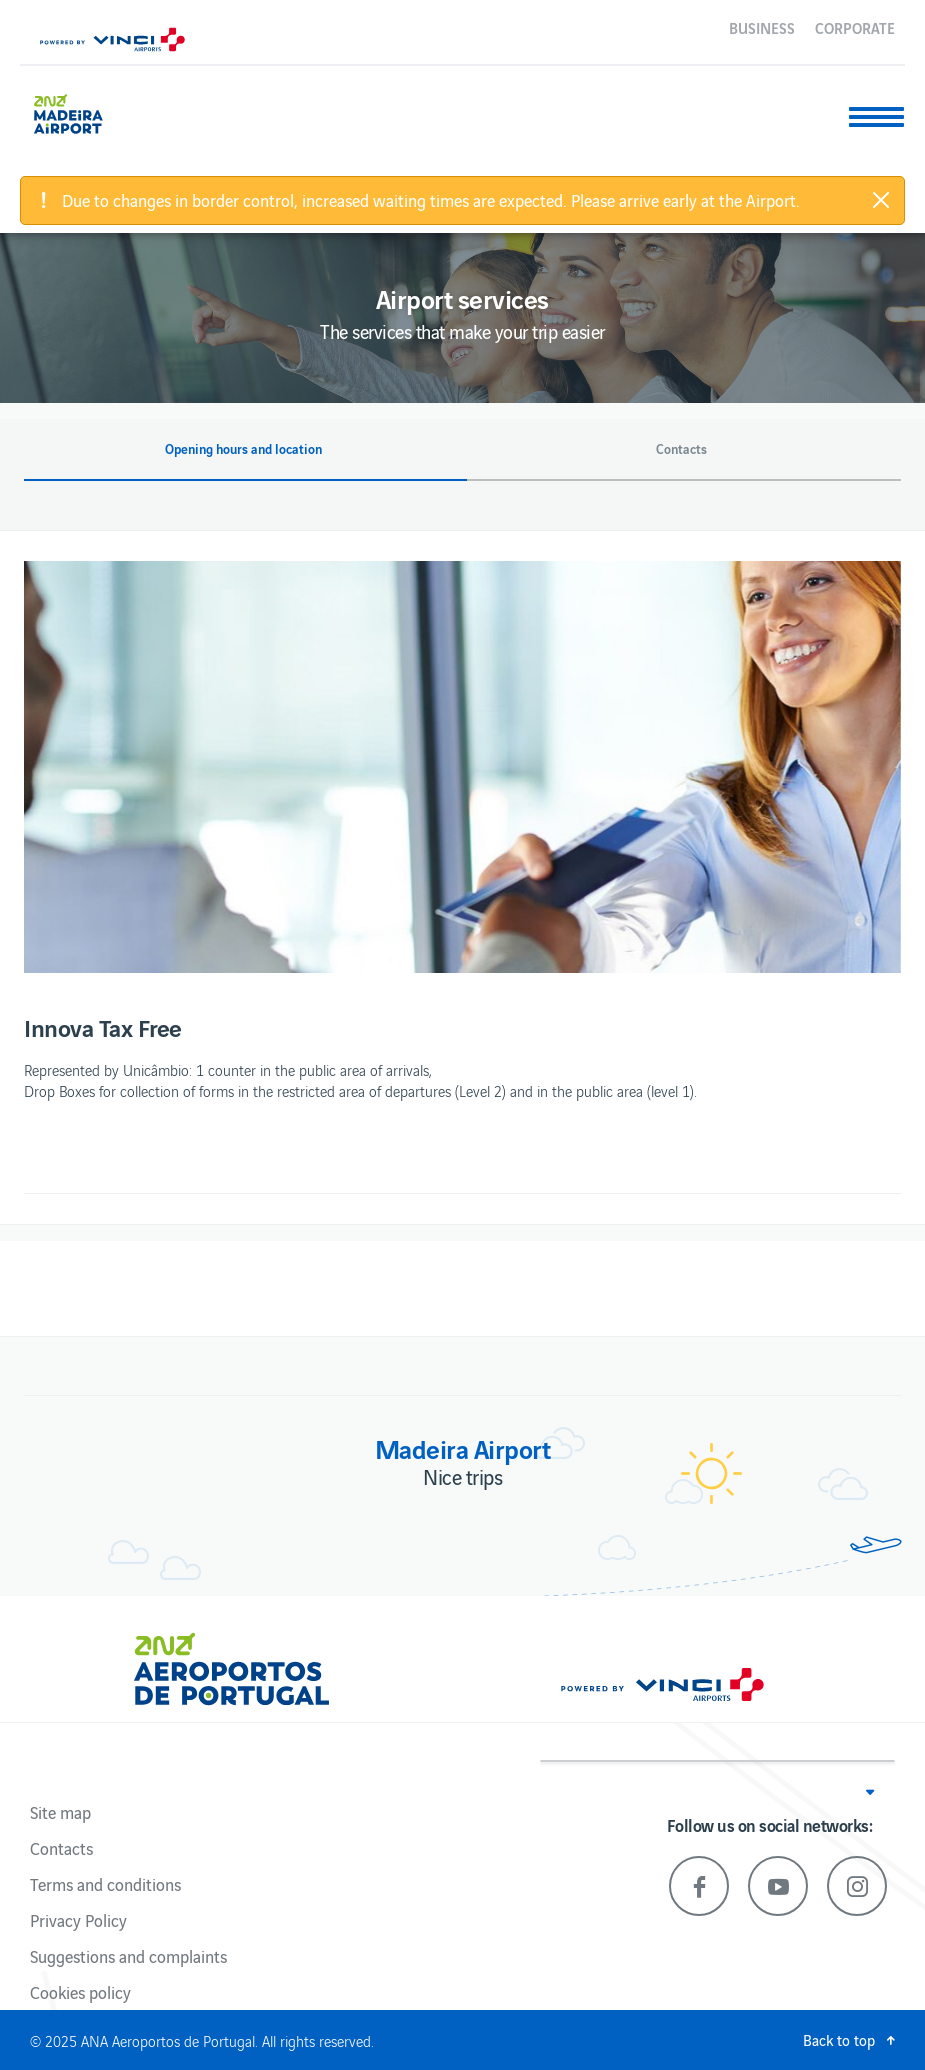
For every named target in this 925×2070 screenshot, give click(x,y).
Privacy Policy (78, 1920)
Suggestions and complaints (128, 1956)
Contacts (61, 1848)
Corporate (855, 27)
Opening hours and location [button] (243, 449)
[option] (462, 767)
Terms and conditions (105, 1884)
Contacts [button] (681, 449)
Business (762, 27)
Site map (60, 1812)
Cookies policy (80, 1992)
